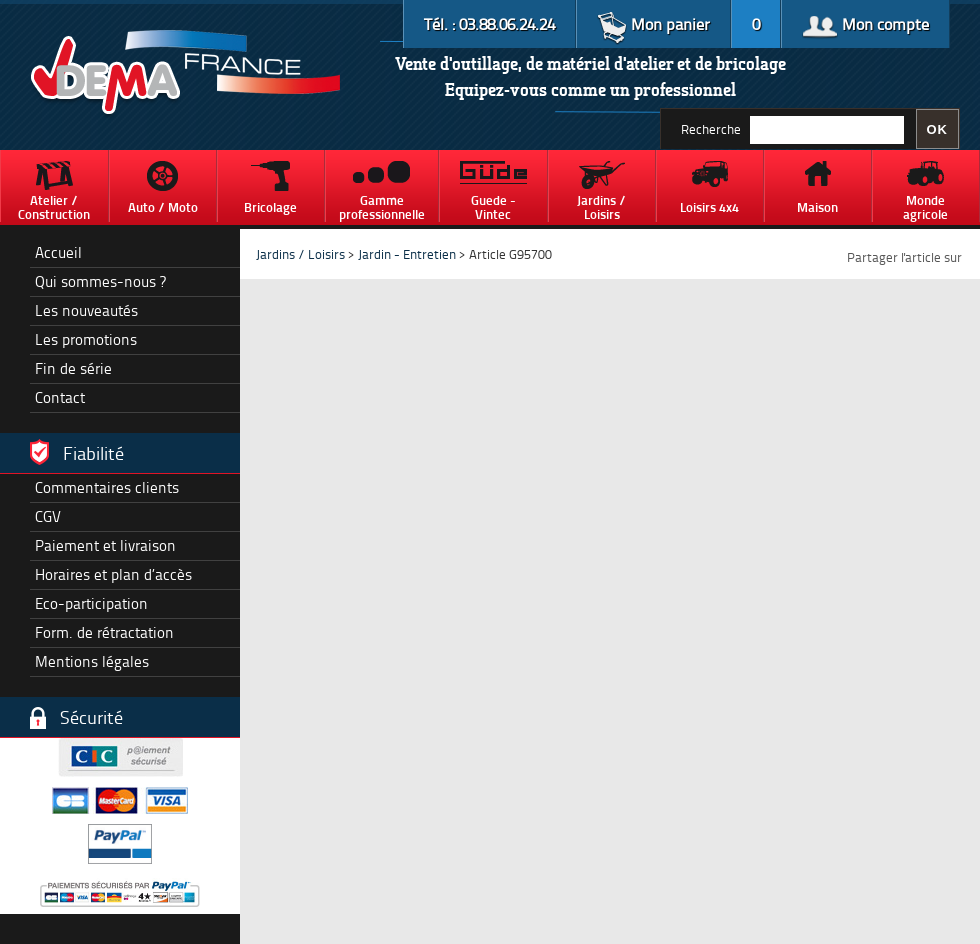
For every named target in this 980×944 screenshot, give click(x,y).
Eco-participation (91, 603)
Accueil (58, 252)
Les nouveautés (86, 310)
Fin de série (73, 368)
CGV (48, 516)
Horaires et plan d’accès (113, 574)
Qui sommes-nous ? (100, 281)
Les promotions (86, 339)
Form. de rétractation (104, 632)
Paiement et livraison (105, 545)
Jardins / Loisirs (300, 254)
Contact (60, 397)
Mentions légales (92, 661)
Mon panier (653, 24)
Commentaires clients (107, 487)
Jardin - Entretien (408, 254)
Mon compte (865, 24)
